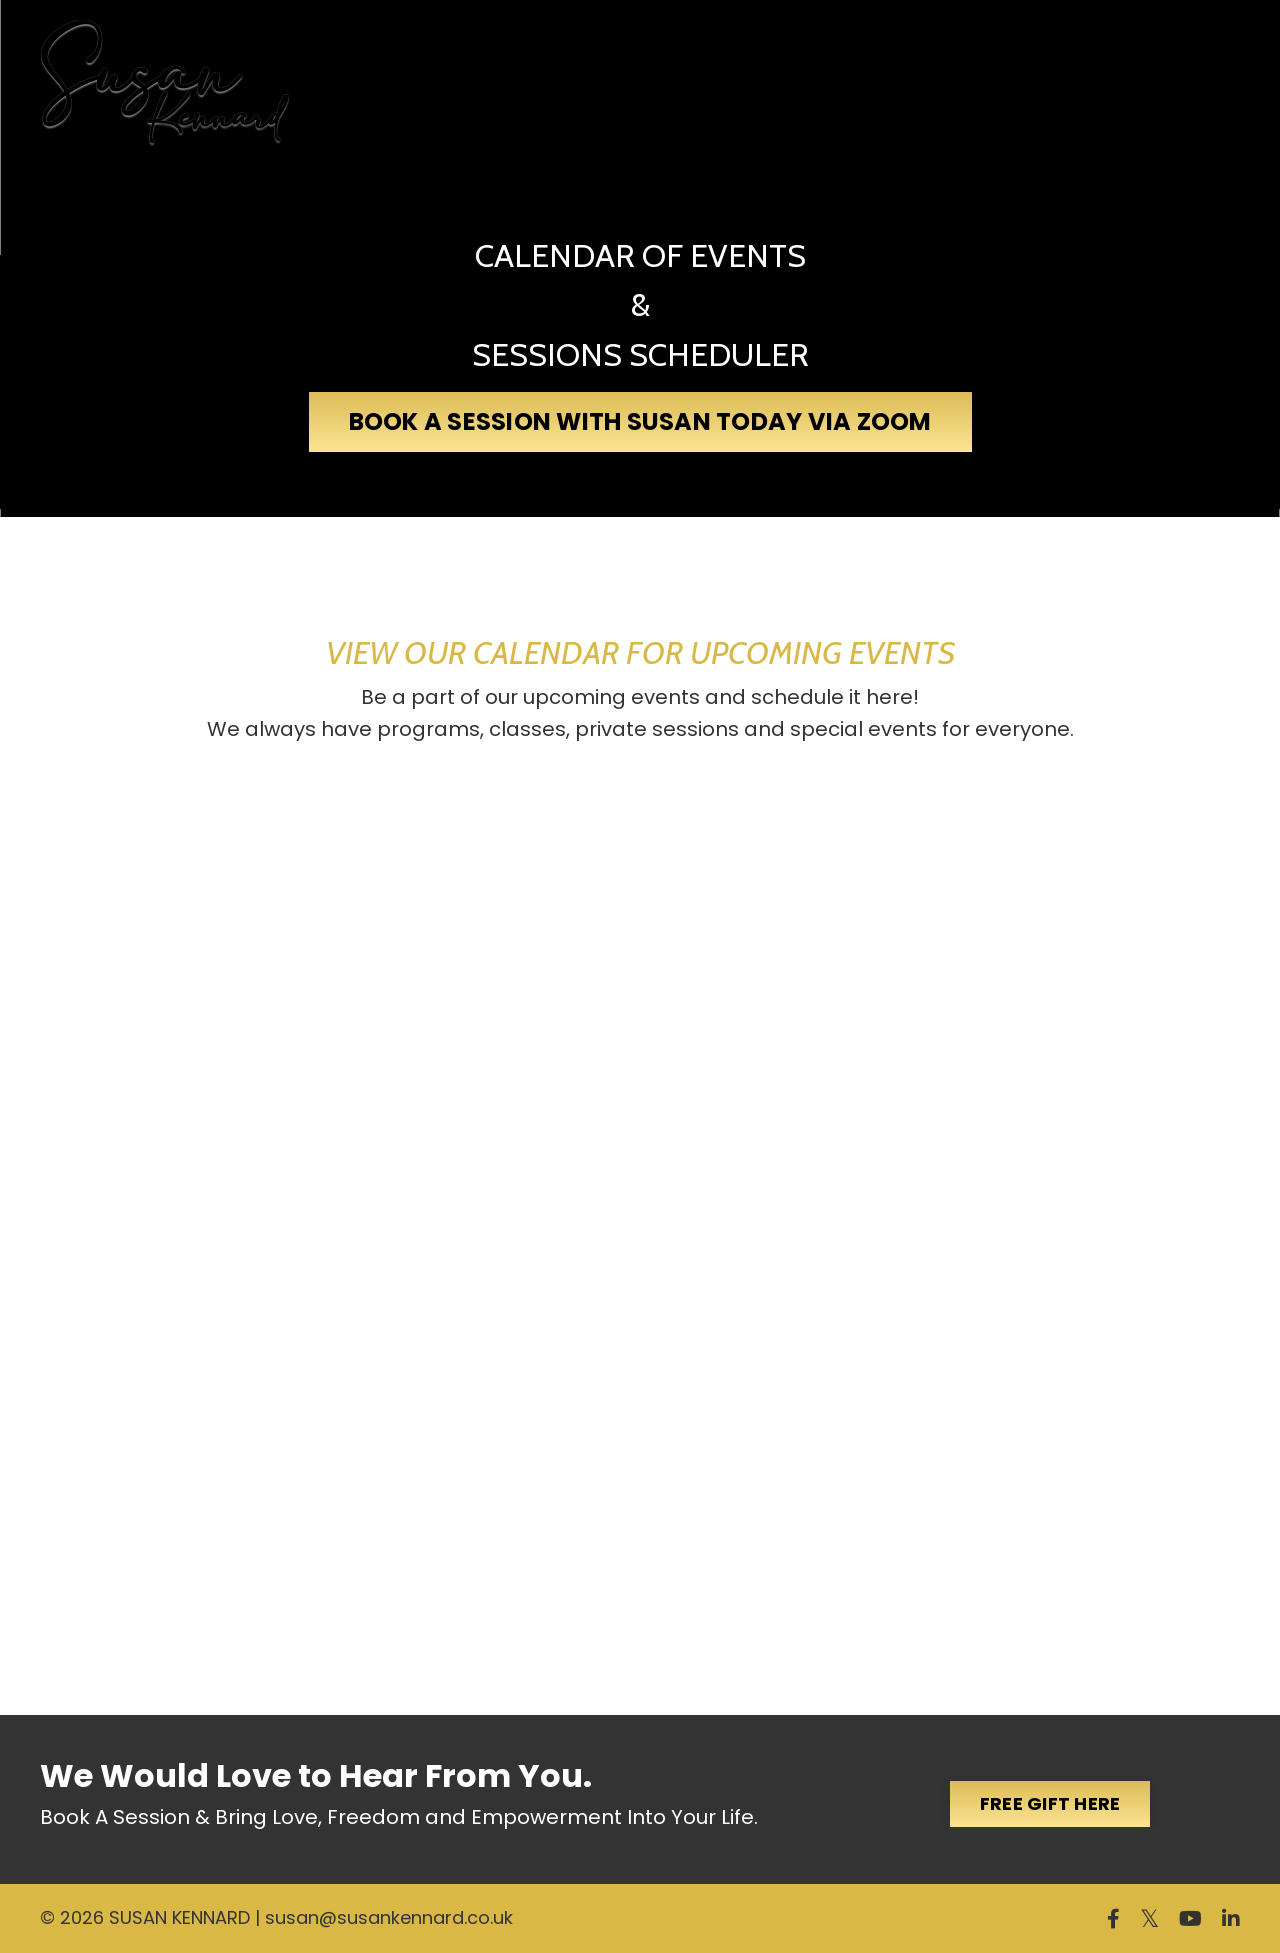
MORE (1195, 84)
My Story (398, 71)
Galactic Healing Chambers (892, 84)
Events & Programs (1054, 84)
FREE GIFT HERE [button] (1050, 1803)
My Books (462, 71)
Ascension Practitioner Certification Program (596, 71)
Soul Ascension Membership (761, 84)
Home (333, 58)
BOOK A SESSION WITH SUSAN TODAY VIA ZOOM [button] (640, 421)
